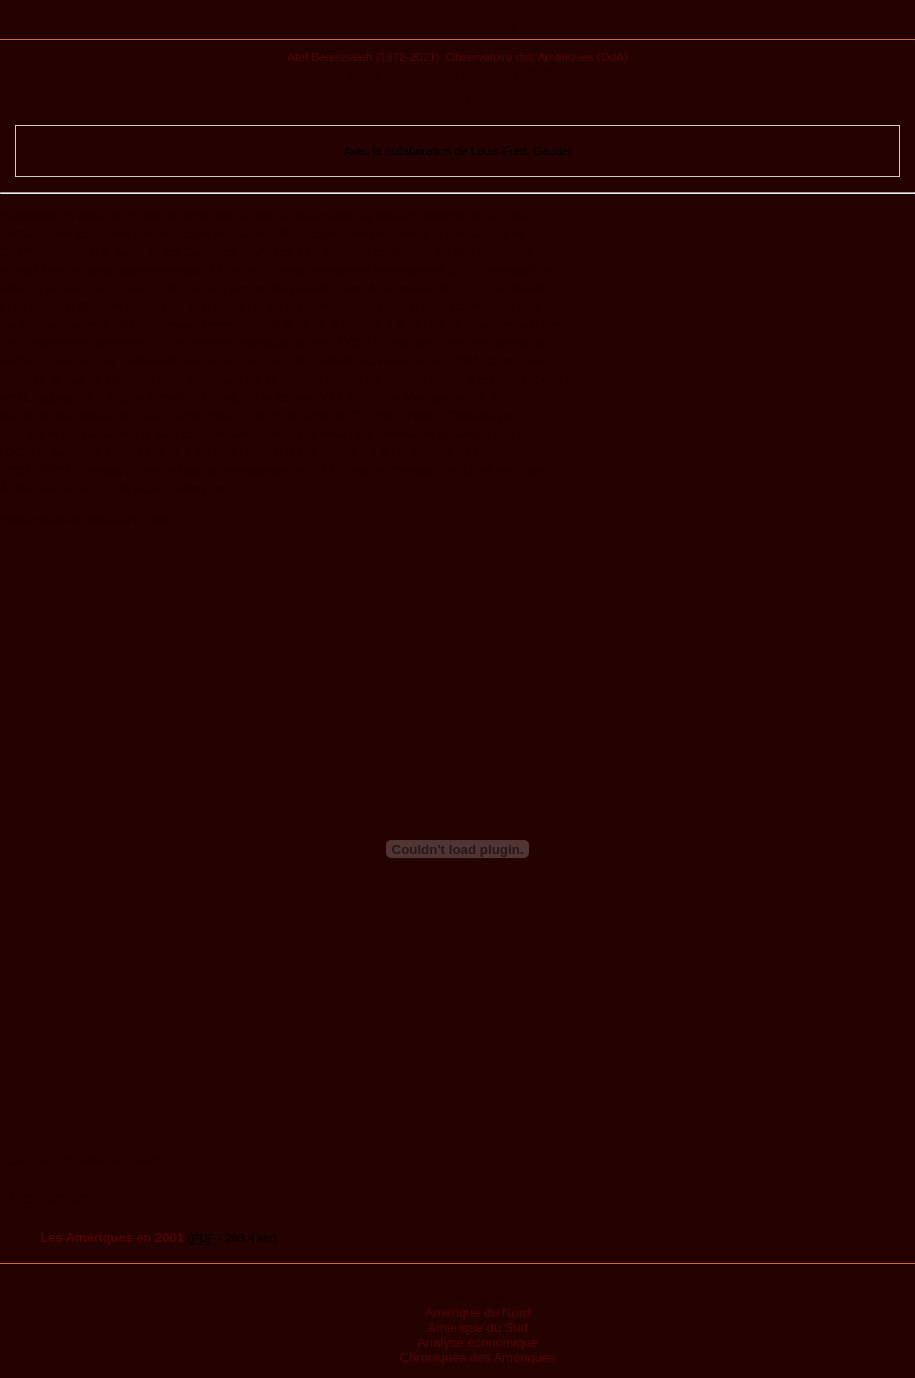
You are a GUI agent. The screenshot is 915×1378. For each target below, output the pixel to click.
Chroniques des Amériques (477, 1357)
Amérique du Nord (478, 1312)
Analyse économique (477, 1342)
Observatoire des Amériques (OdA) (537, 56)
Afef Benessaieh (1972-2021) (363, 56)
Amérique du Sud (477, 1327)
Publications (457, 27)
